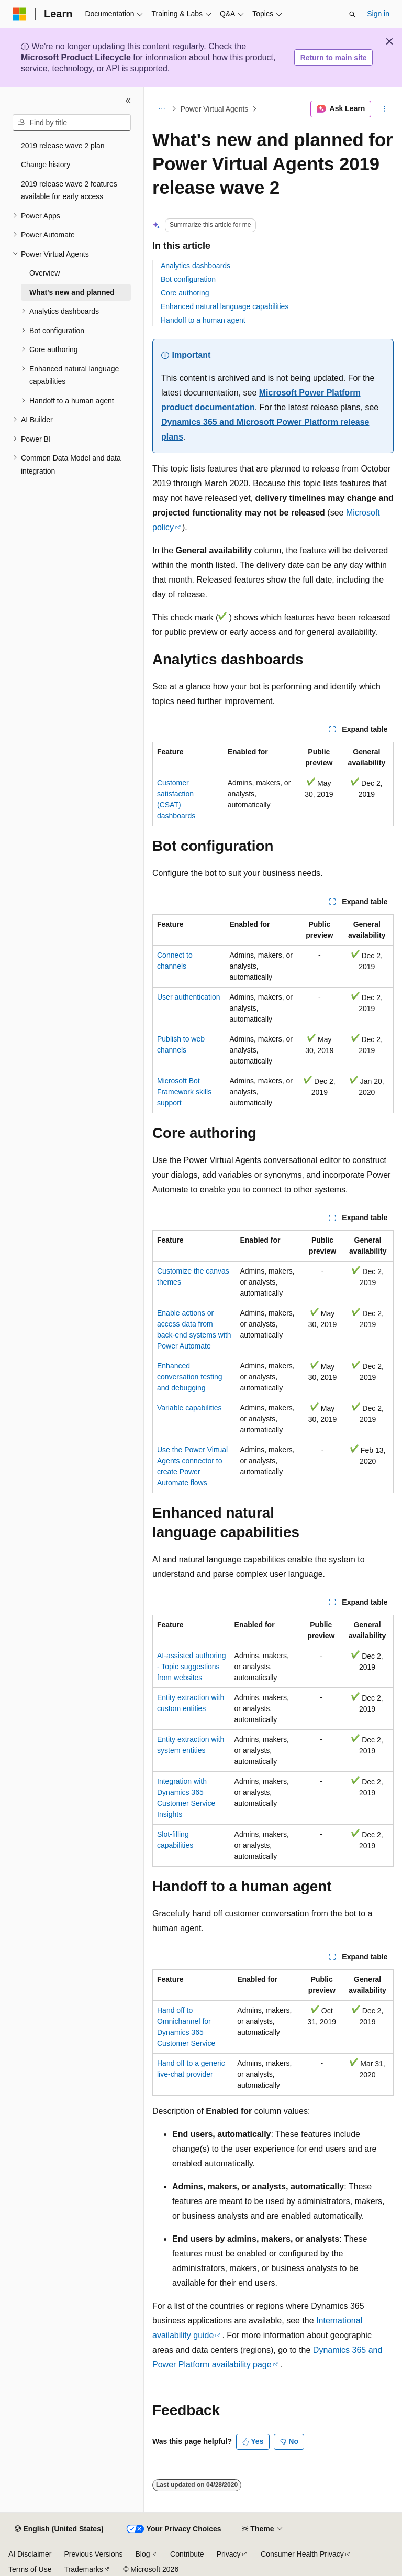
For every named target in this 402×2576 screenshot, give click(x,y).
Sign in (378, 13)
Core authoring (185, 293)
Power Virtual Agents (215, 109)
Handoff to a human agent (203, 320)
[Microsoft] (19, 14)
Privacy (229, 2554)
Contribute (187, 2554)
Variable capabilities (189, 1408)
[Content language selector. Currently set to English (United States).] (58, 2529)
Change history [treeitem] (45, 164)
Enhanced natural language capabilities (224, 306)
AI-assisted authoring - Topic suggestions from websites (191, 1666)
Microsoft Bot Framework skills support (184, 1092)
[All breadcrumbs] (161, 109)
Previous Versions (93, 2554)
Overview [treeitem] (44, 273)
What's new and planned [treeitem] (72, 292)
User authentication (188, 997)
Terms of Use (29, 2569)
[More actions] (384, 109)
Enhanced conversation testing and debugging (189, 1377)
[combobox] (72, 122)
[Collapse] (128, 100)
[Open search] (352, 14)
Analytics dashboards (195, 265)
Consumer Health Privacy (302, 2554)
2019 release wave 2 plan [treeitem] (63, 145)
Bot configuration (188, 279)
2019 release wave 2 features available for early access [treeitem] (69, 190)
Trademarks (83, 2569)
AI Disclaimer (29, 2554)
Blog (143, 2554)
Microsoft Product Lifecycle (76, 57)
